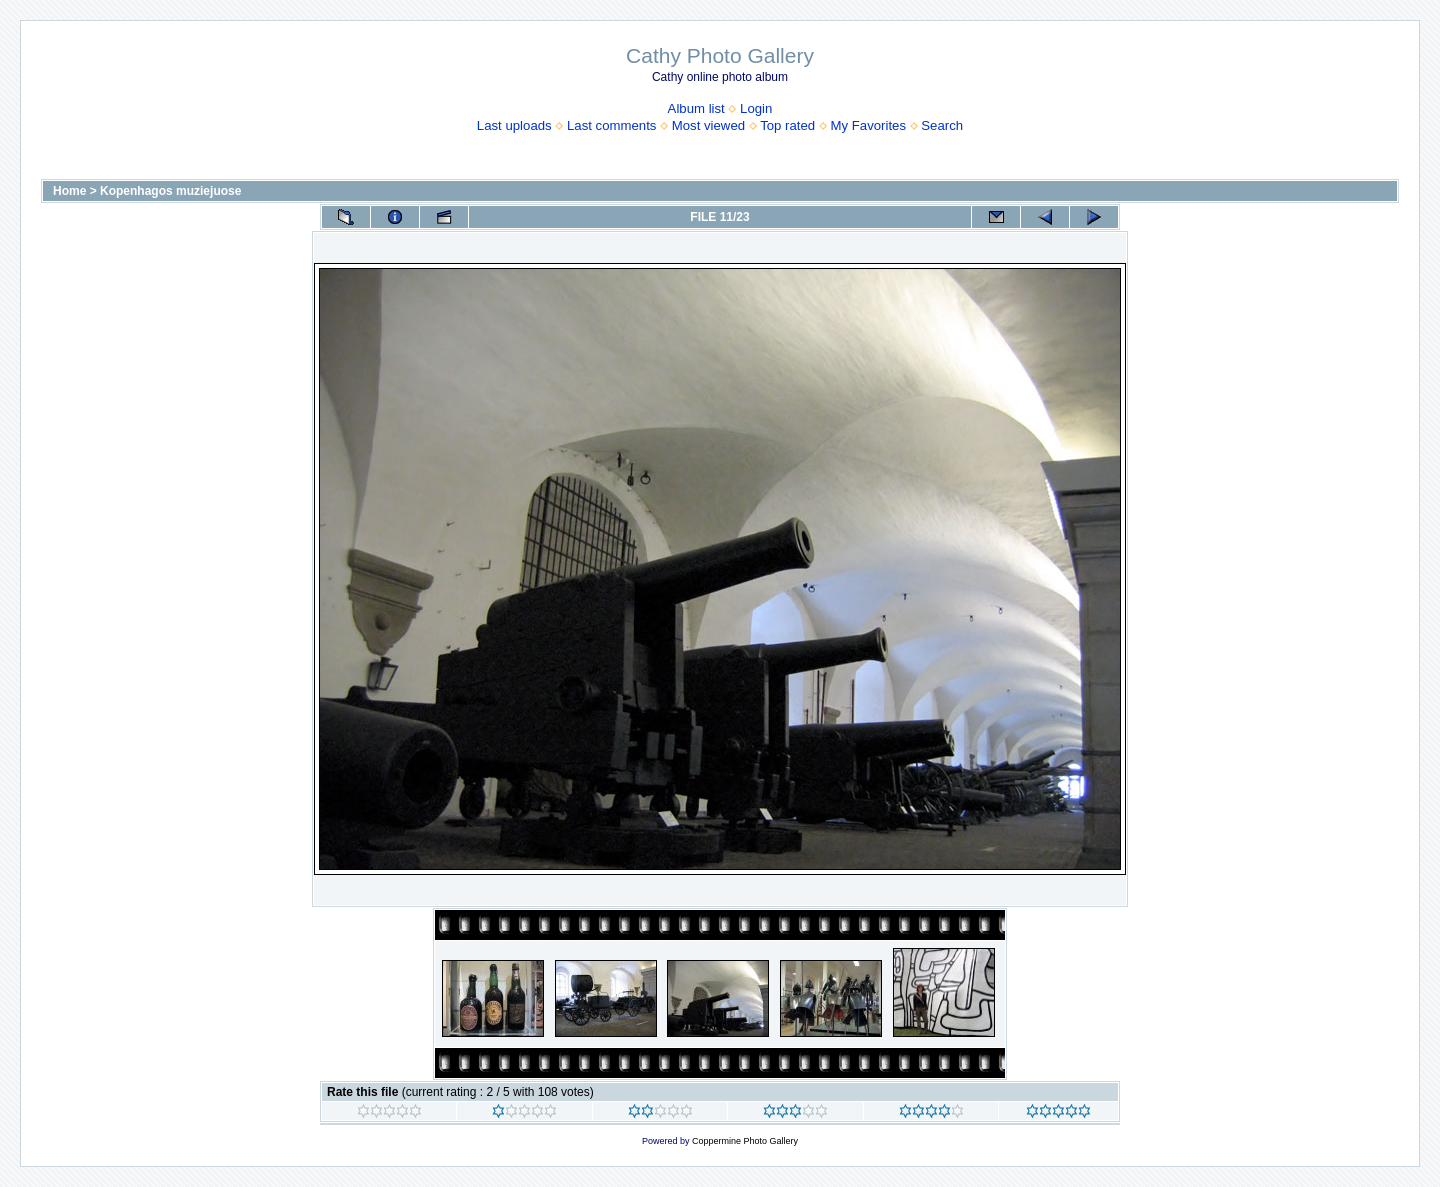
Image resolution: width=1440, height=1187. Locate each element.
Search (942, 125)
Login (756, 108)
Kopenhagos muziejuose (170, 191)
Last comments (611, 125)
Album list (696, 108)
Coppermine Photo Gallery (745, 1141)
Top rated (787, 125)
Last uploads (514, 125)
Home (69, 191)
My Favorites (868, 125)
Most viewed (708, 125)
